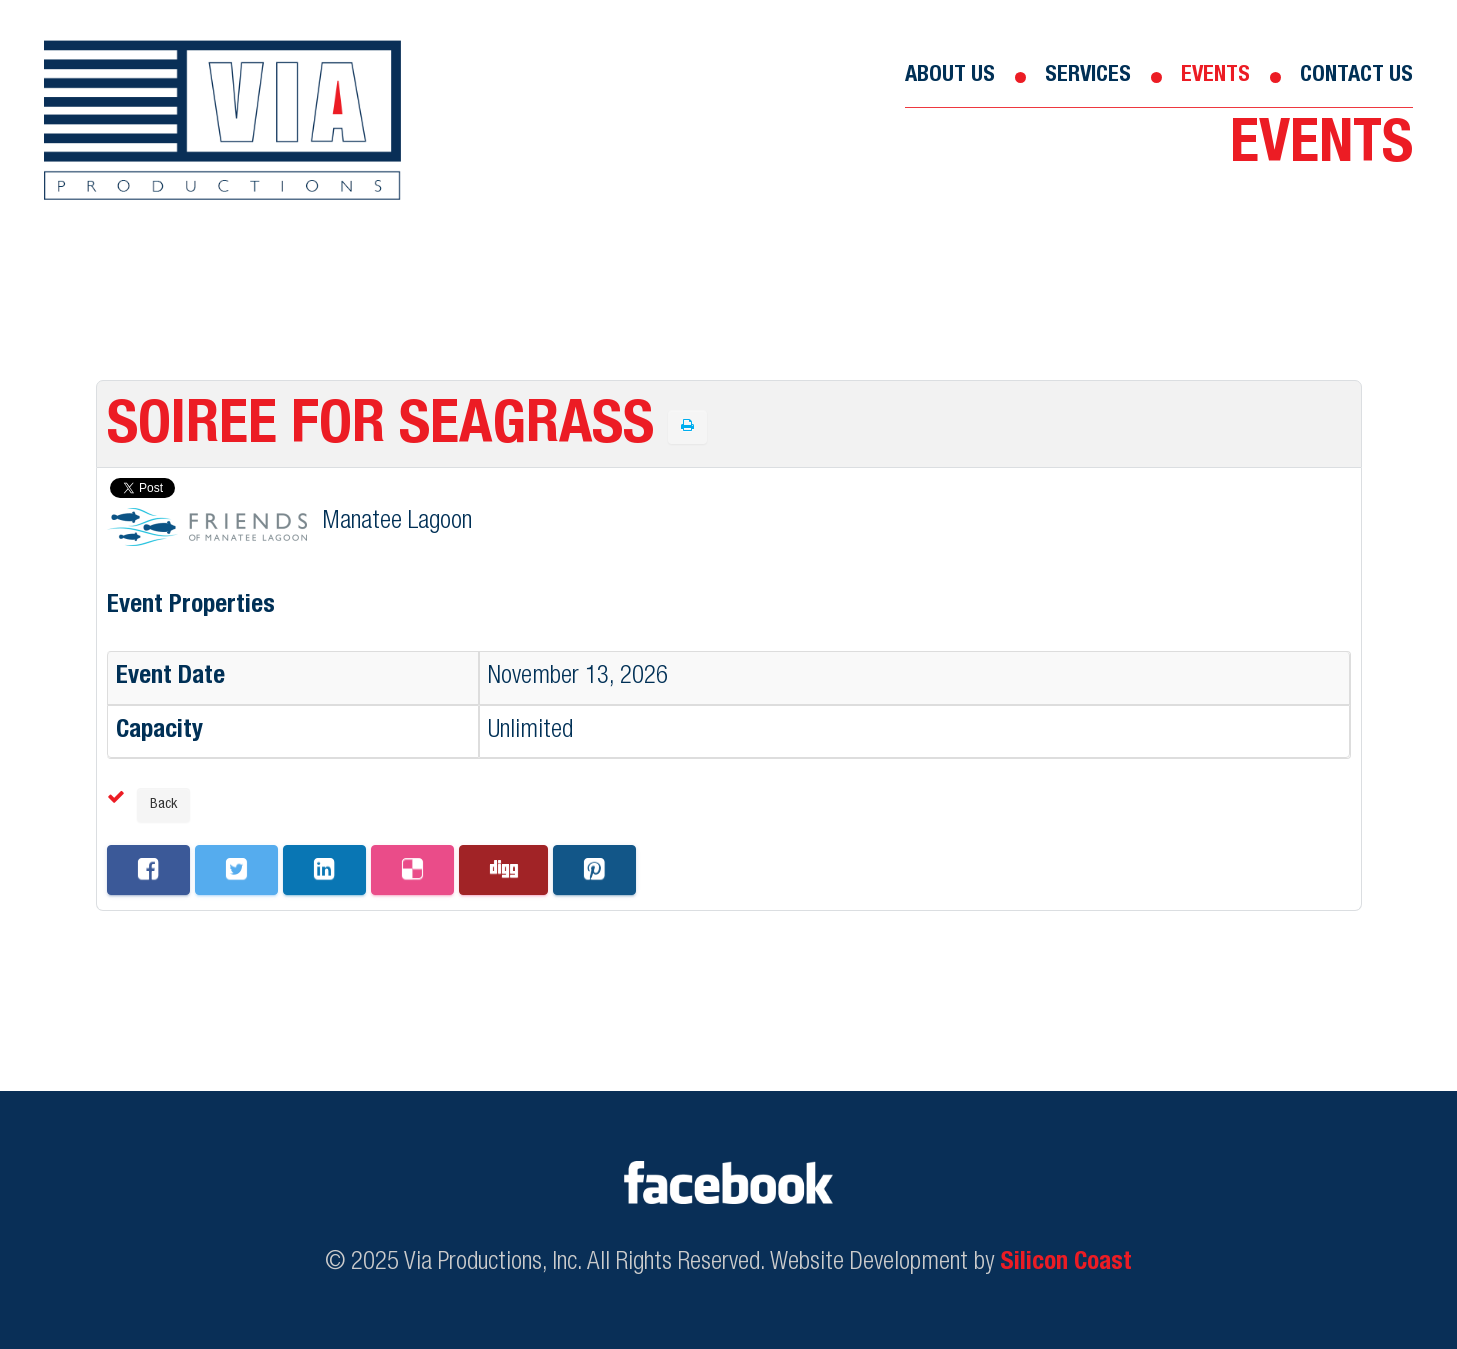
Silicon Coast (1066, 1263)
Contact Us (1356, 76)
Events (1215, 76)
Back (163, 805)
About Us (950, 76)
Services (1088, 76)
